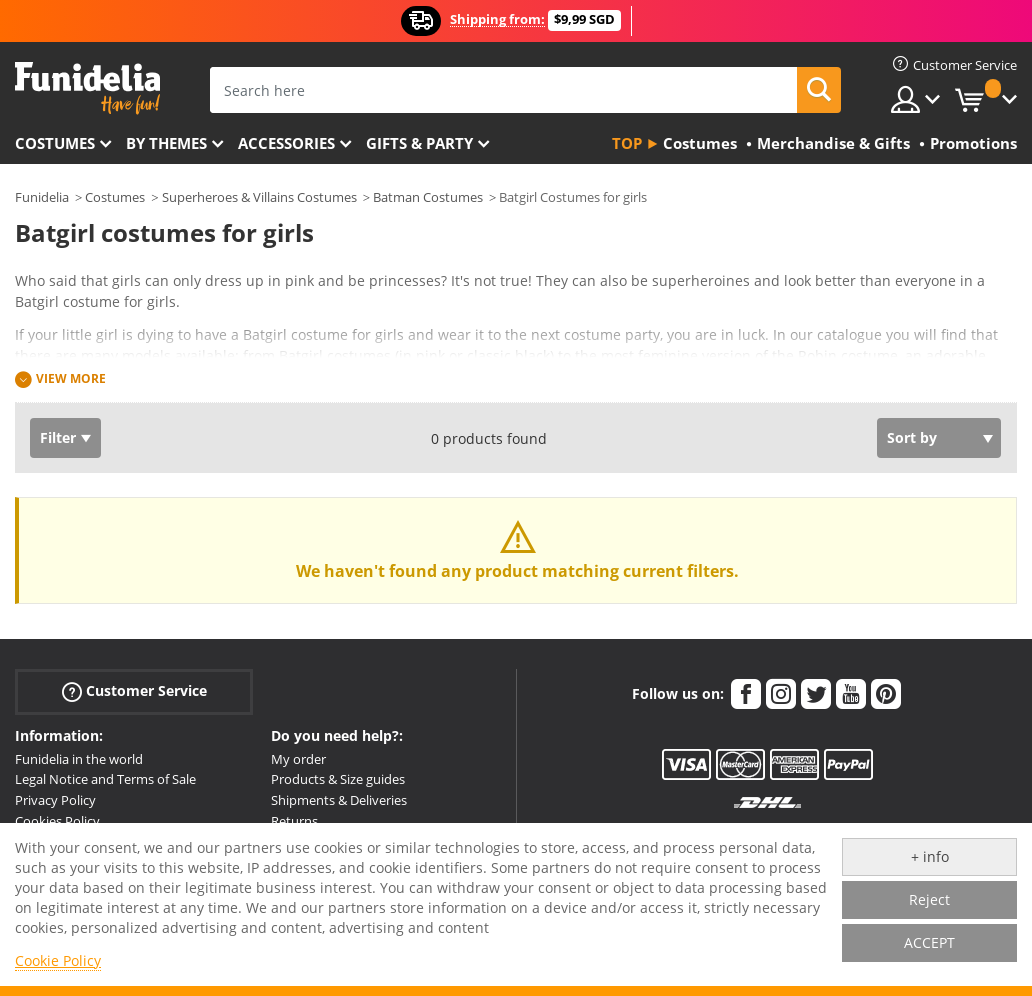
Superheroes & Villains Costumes (259, 197)
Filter (58, 437)
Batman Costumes (428, 197)
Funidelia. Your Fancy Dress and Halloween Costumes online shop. (87, 88)
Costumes (55, 143)
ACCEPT (929, 942)
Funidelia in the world (79, 759)
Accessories (286, 143)
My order (298, 759)
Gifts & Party (419, 143)
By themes (166, 143)
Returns (294, 821)
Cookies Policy (57, 821)
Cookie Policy (58, 960)
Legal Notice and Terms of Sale (105, 779)
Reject (929, 899)
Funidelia (42, 197)
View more (71, 378)
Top (627, 143)
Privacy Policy (55, 800)
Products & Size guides (338, 779)
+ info (930, 856)
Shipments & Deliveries (339, 800)
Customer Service (134, 690)
